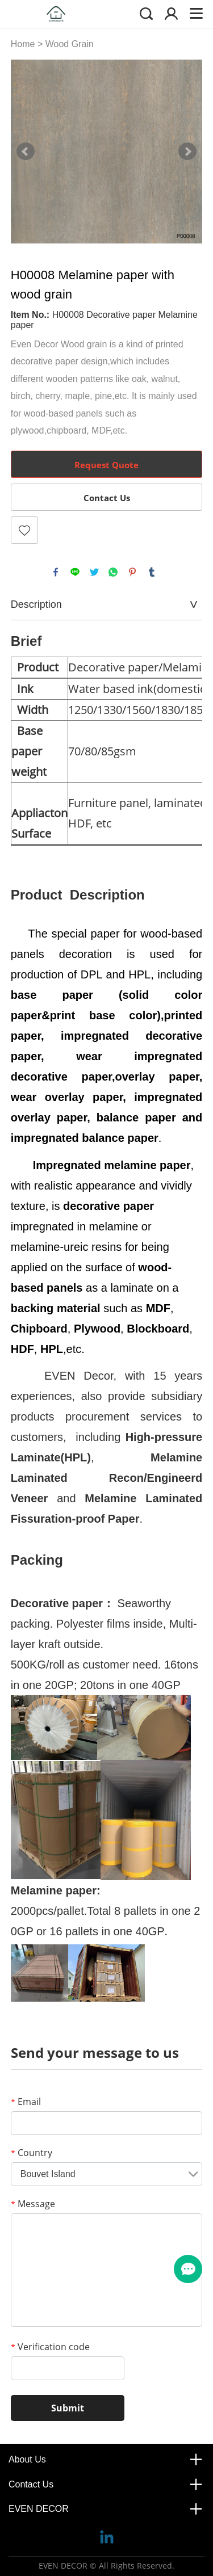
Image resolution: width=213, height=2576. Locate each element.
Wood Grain (69, 44)
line (75, 572)
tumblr (151, 572)
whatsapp (113, 572)
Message (33, 2203)
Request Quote (106, 464)
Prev (25, 151)
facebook (55, 572)
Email (26, 2101)
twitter (94, 572)
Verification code (50, 2346)
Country (31, 2152)
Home (23, 44)
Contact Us (106, 497)
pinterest (132, 572)
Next (187, 151)
